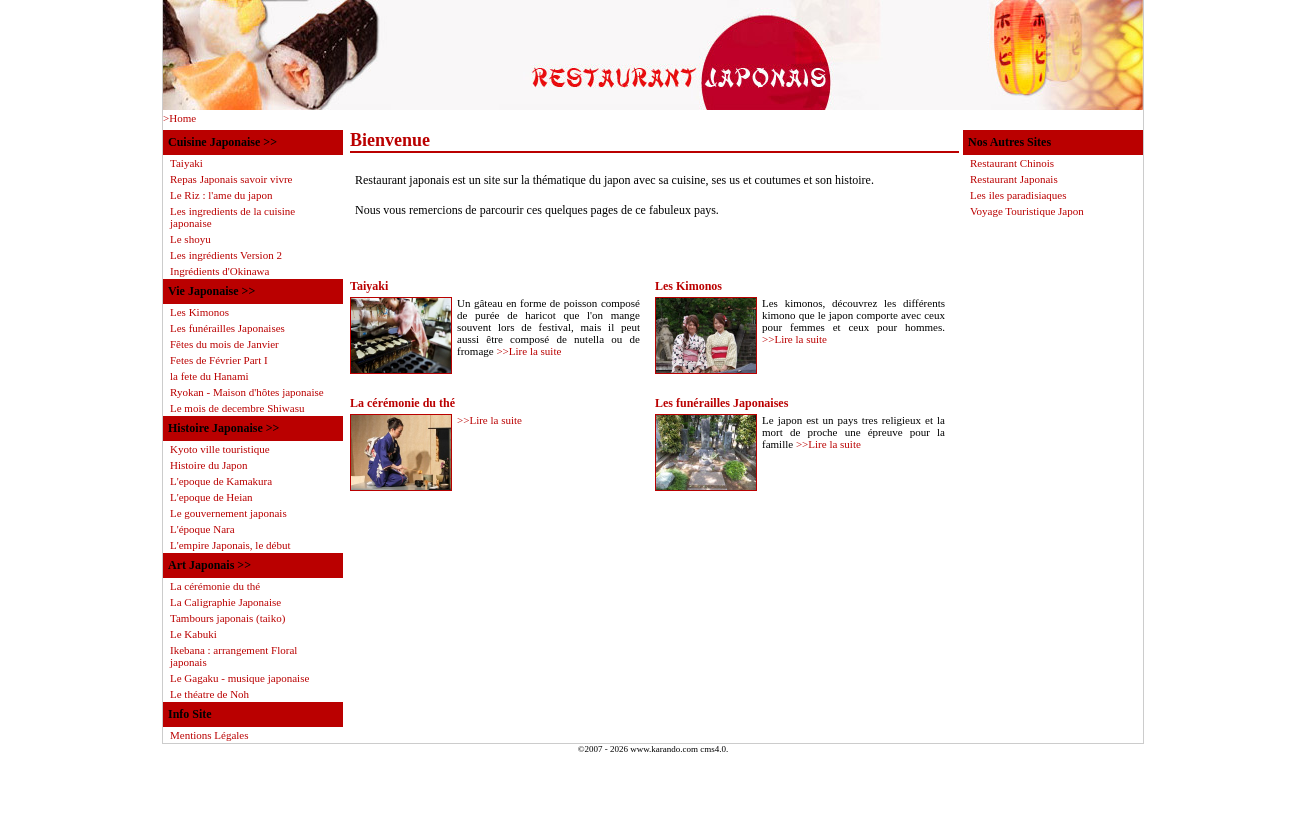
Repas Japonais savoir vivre (231, 179)
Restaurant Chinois (1012, 163)
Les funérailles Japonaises (721, 403)
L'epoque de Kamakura (221, 481)
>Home (179, 118)
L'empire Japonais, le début (230, 545)
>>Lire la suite (528, 351)
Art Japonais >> (209, 565)
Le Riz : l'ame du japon (221, 195)
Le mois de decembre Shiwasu (237, 408)
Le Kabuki (193, 634)
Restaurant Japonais (1014, 179)
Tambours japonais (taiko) (227, 618)
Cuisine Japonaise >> (222, 142)
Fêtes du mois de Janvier (224, 344)
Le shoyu (190, 239)
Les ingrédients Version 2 (226, 255)
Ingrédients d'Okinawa (219, 271)
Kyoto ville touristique (220, 449)
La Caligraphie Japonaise (225, 602)
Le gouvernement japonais (228, 513)
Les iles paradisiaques (1018, 195)
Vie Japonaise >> (211, 291)
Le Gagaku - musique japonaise (239, 678)
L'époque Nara (202, 529)
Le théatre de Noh (209, 694)
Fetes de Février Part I (219, 360)
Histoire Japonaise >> (223, 428)
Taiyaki (369, 286)
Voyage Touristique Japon (1027, 211)
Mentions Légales (209, 735)
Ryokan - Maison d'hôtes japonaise (247, 392)
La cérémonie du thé (402, 403)
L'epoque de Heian (211, 497)
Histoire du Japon (209, 465)
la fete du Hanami (209, 376)
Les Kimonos (688, 286)
